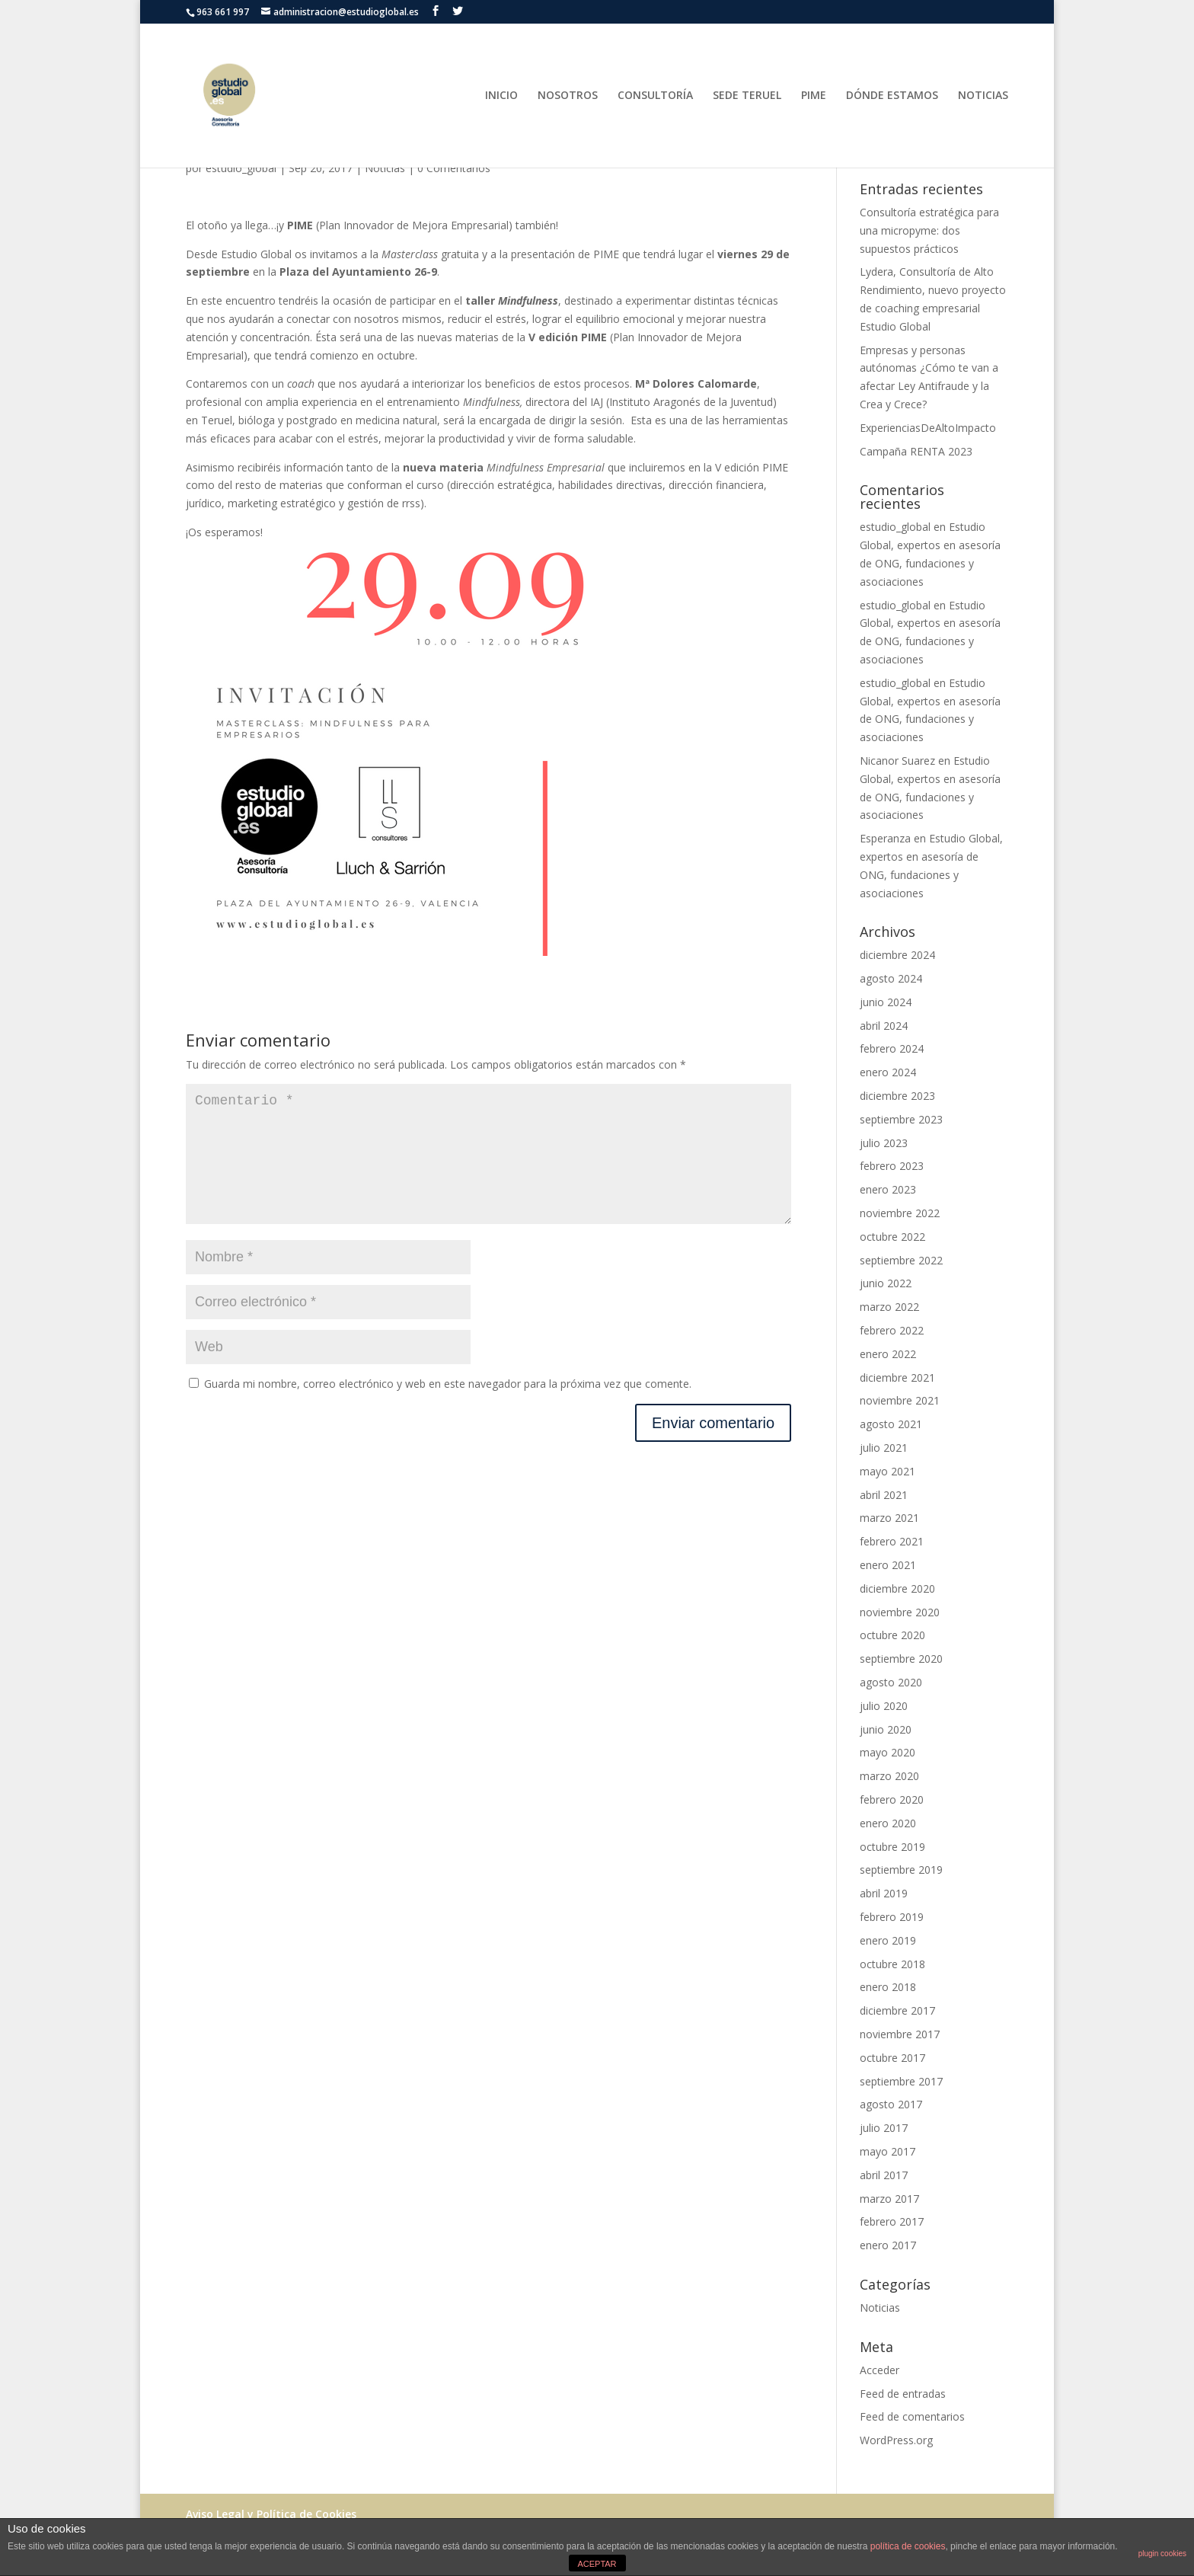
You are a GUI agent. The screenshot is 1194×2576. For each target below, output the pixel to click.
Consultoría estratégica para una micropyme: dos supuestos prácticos (929, 230)
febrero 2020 (892, 1799)
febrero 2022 (892, 1330)
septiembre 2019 (901, 1869)
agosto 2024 (891, 978)
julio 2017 (884, 2128)
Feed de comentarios (912, 2416)
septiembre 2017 (901, 2081)
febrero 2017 (892, 2221)
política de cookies (908, 2546)
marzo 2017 (889, 2198)
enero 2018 (888, 1987)
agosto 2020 (891, 1682)
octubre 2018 (892, 1964)
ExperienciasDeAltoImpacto (928, 427)
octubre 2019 (892, 1846)
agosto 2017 (891, 2104)
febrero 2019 (892, 1917)
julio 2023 (884, 1143)
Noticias (385, 168)
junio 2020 (885, 1729)
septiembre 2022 (901, 1260)
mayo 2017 (887, 2151)
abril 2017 (884, 2175)
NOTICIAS (983, 96)
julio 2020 (884, 1706)
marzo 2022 (889, 1306)
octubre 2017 (892, 2057)
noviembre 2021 (900, 1400)
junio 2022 (885, 1283)
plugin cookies (1162, 2553)
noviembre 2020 (900, 1612)
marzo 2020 (889, 1776)
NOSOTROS (568, 96)
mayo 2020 (887, 1752)
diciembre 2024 (897, 955)
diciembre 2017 (897, 2010)
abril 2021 (884, 1495)
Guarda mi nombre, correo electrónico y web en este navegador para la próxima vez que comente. (447, 1408)
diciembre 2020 (897, 1588)
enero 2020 (888, 1823)
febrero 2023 (892, 1166)
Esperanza (885, 838)
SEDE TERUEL (747, 96)
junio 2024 (885, 1002)
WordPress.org (896, 2440)
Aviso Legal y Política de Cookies (271, 2514)
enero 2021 (888, 1565)
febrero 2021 (892, 1541)
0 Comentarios (453, 168)
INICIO (501, 96)
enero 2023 (888, 1189)
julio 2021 (884, 1447)
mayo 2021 (887, 1471)
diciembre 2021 (897, 1377)
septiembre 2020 (901, 1658)
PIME (813, 96)
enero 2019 (888, 1940)
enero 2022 (888, 1354)
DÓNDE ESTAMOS (892, 96)
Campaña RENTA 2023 (916, 451)
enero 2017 (888, 2245)
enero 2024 (888, 1072)
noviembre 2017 (900, 2034)
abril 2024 (884, 1025)
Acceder (879, 2370)
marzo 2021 (889, 1517)
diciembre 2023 (897, 1095)
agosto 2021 (891, 1424)
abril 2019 (884, 1893)
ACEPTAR (596, 2563)
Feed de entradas (903, 2393)
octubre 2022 (892, 1236)
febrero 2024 (892, 1048)
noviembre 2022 (900, 1213)
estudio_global (241, 168)
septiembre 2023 (901, 1119)
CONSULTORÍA (655, 96)
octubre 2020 (892, 1635)
